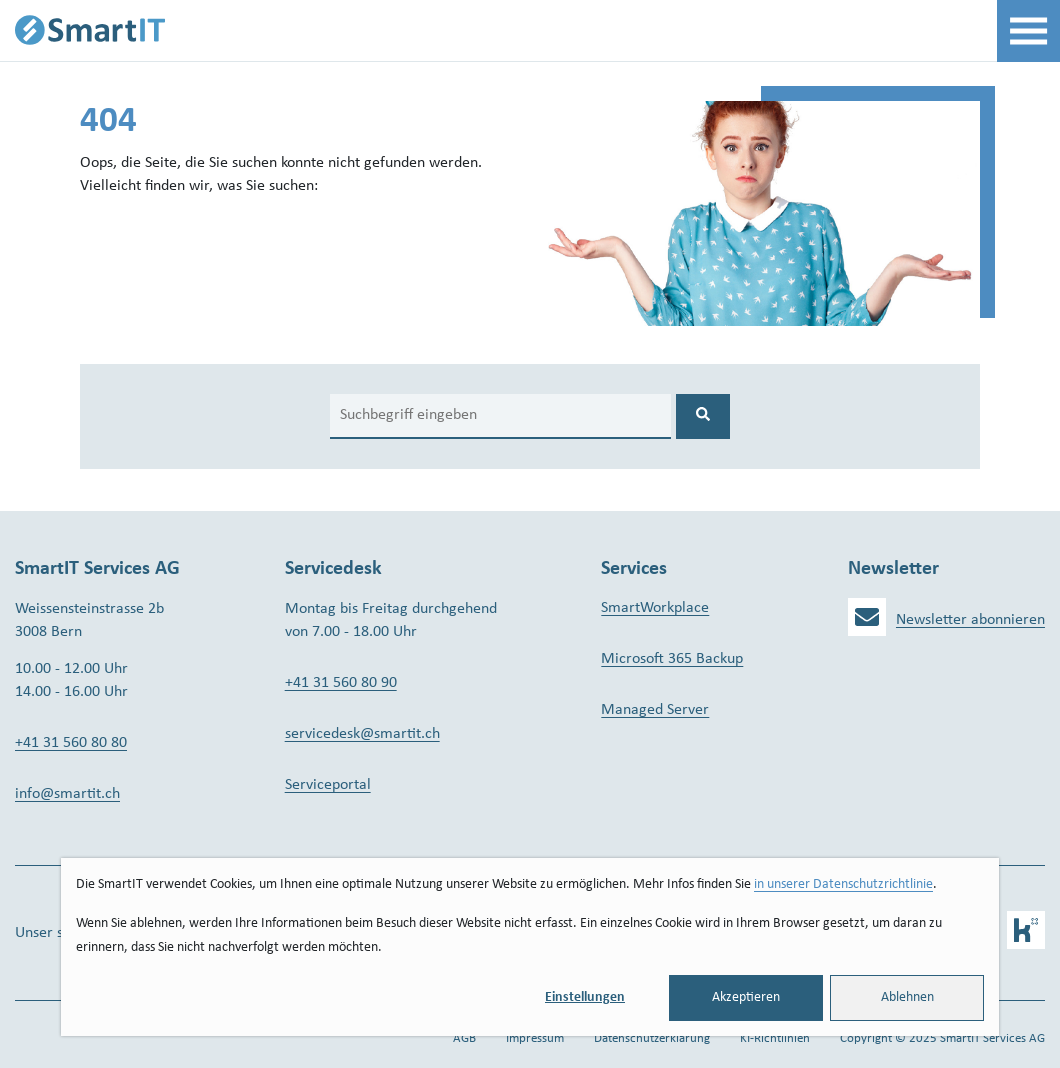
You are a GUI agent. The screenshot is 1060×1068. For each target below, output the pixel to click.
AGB (464, 1038)
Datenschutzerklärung (652, 1038)
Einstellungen (585, 997)
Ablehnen (907, 997)
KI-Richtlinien (775, 1038)
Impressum (535, 1038)
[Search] (500, 416)
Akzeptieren (746, 997)
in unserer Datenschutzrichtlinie (843, 884)
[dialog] (530, 947)
